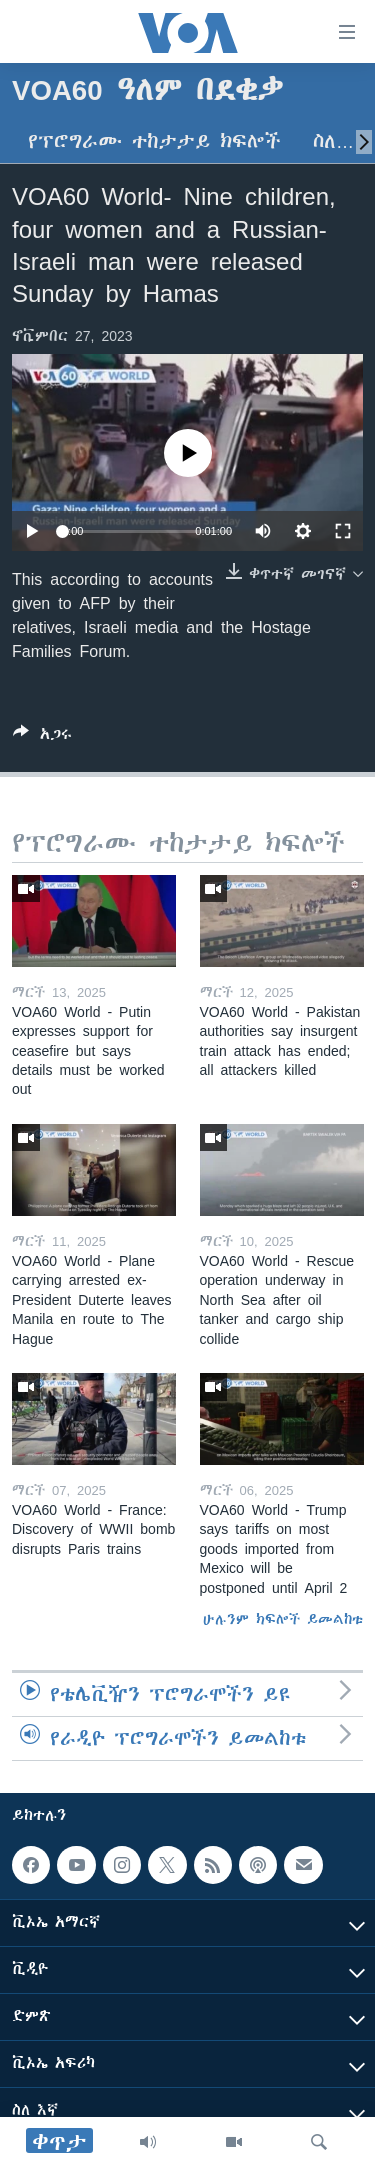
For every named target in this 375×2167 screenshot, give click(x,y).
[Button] (42, 737)
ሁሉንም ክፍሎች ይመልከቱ (283, 1619)
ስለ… (333, 141)
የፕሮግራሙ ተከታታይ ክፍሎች (154, 141)
